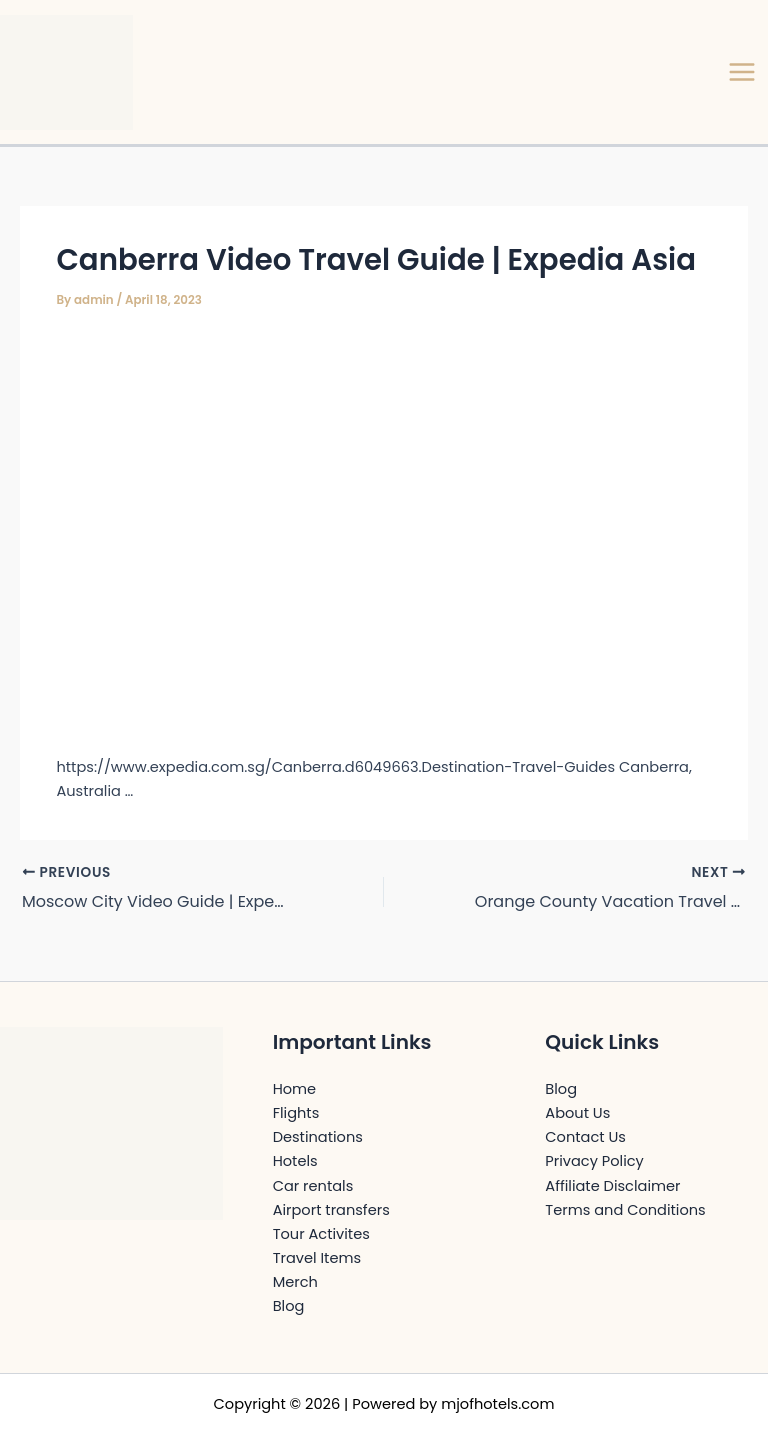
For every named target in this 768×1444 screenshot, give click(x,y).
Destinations (318, 1137)
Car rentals (313, 1186)
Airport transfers (331, 1210)
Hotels (295, 1161)
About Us (577, 1113)
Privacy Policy (594, 1161)
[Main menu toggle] (742, 72)
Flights (296, 1113)
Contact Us (585, 1137)
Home (294, 1089)
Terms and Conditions (625, 1210)
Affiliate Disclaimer (612, 1186)
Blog (289, 1306)
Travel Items (317, 1258)
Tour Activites (321, 1234)
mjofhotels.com (497, 1404)
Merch (295, 1282)
